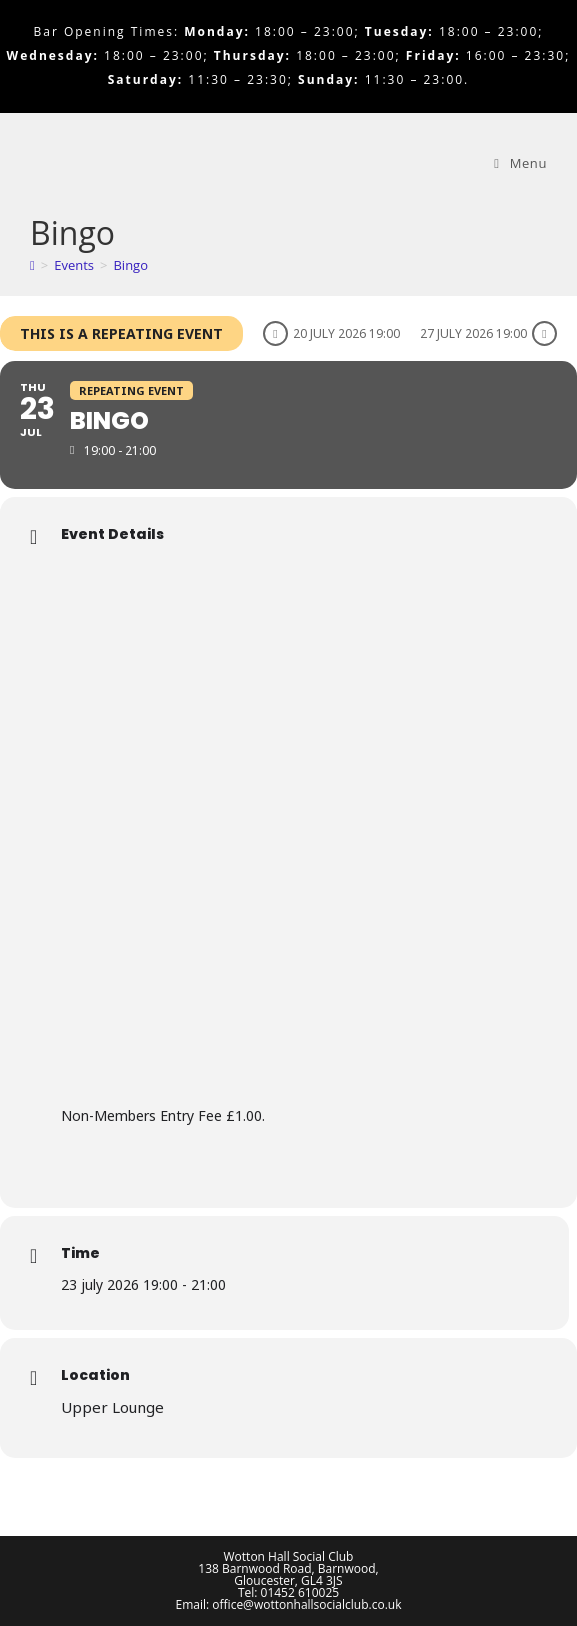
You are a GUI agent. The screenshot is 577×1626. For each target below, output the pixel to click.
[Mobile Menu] (520, 163)
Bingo (130, 265)
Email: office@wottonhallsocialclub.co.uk (289, 1604)
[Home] (32, 265)
